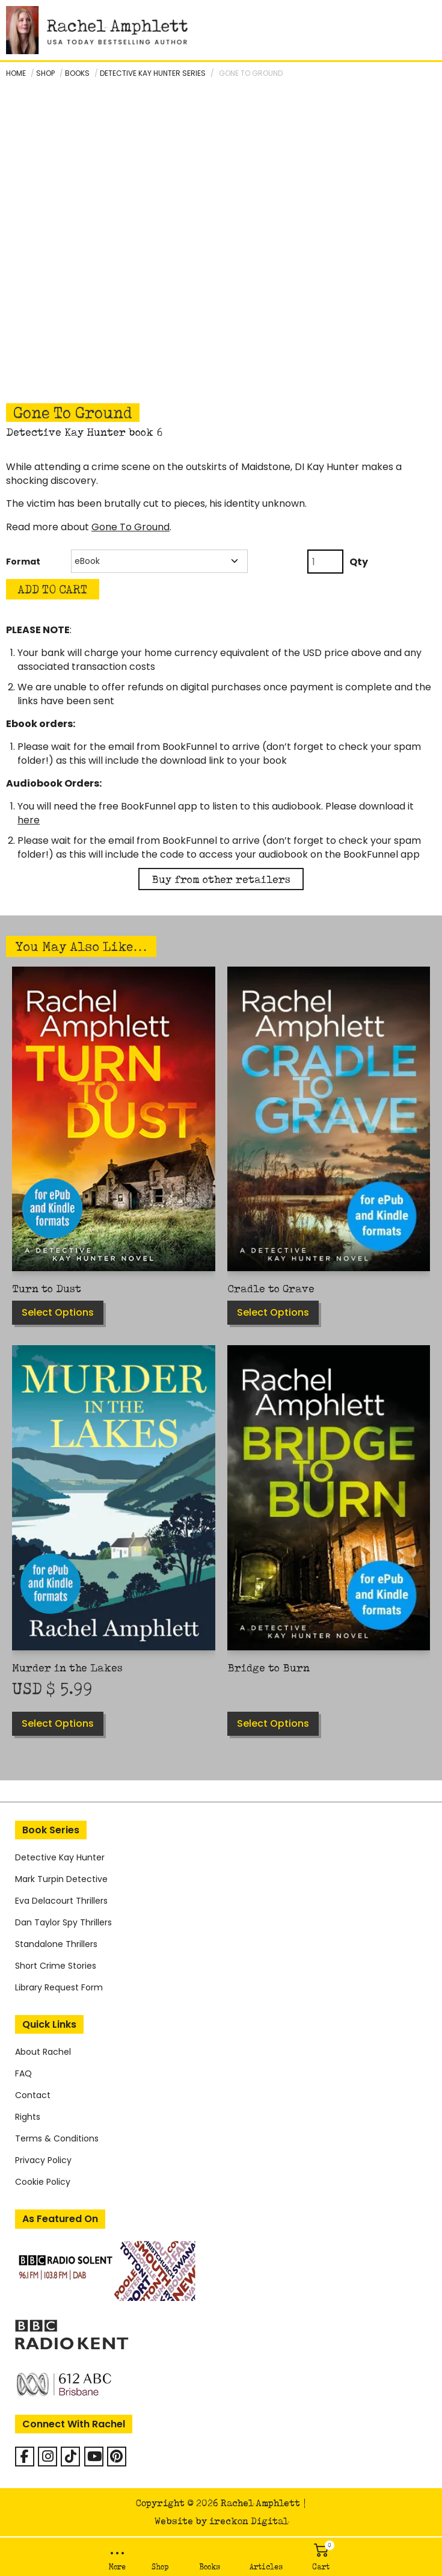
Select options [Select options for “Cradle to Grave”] (273, 1312)
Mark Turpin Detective (61, 1879)
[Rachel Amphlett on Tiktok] (70, 2456)
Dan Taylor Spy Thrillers (63, 1922)
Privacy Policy (43, 2160)
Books (209, 2566)
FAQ (23, 2073)
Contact (33, 2095)
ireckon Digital (248, 2521)
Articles (266, 2566)
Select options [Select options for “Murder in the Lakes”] (58, 1723)
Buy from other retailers (221, 879)
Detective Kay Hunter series (153, 73)
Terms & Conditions (57, 2138)
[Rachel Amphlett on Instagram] (47, 2456)
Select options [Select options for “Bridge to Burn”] (273, 1723)
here (28, 820)
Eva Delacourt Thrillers (61, 1901)
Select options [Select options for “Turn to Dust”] (58, 1312)
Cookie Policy (42, 2182)
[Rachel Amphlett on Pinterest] (116, 2456)
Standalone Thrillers (56, 1944)
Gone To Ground (130, 527)
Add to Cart (52, 589)
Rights (27, 2117)
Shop (160, 2566)
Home (16, 73)
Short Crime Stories (55, 1966)
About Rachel (43, 2052)
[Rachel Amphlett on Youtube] (93, 2456)
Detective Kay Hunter (60, 1857)
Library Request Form (59, 1987)
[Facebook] (24, 2456)
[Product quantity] (325, 562)
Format (23, 562)
